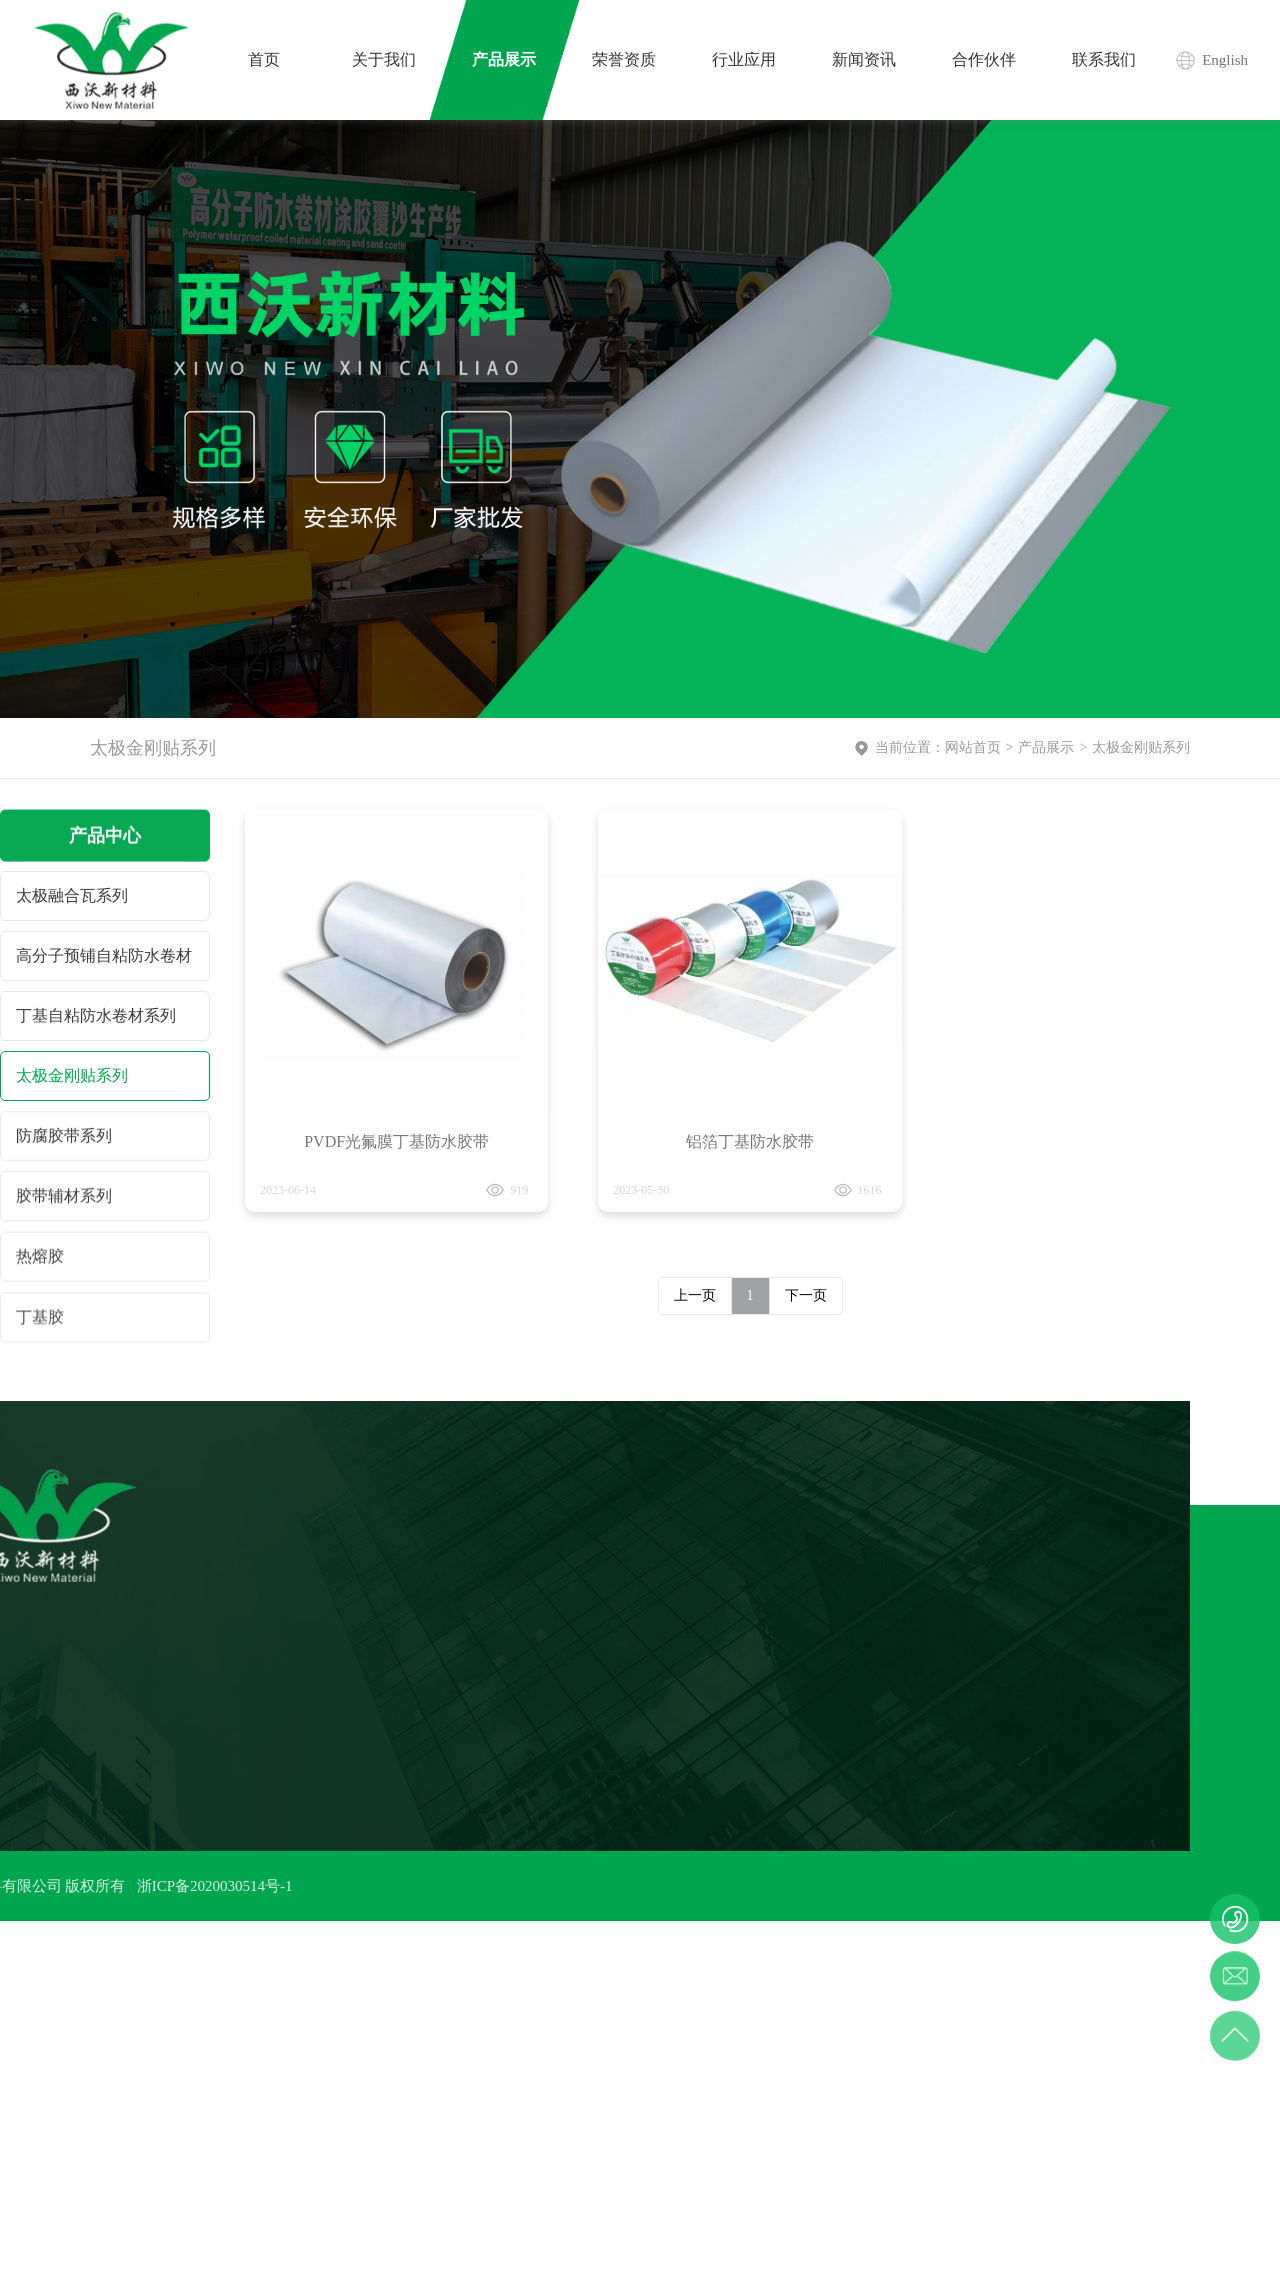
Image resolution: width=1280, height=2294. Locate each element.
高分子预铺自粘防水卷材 (104, 955)
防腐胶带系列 (64, 1139)
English (1225, 60)
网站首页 (973, 747)
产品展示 (1046, 747)
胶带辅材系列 (64, 1201)
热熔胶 (40, 1264)
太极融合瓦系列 (72, 895)
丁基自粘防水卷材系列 (96, 1016)
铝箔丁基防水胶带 (750, 1189)
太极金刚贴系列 (72, 1077)
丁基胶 (40, 1328)
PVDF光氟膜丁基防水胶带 (396, 1156)
